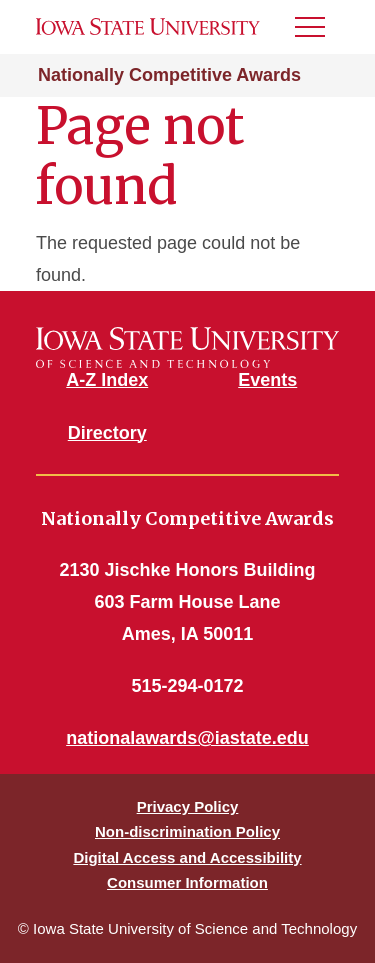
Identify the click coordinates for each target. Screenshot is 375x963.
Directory (107, 433)
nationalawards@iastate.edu (187, 738)
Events (267, 380)
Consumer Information (187, 882)
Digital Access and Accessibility (187, 857)
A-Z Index (107, 380)
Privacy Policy (188, 806)
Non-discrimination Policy (187, 831)
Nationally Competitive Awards (169, 75)
